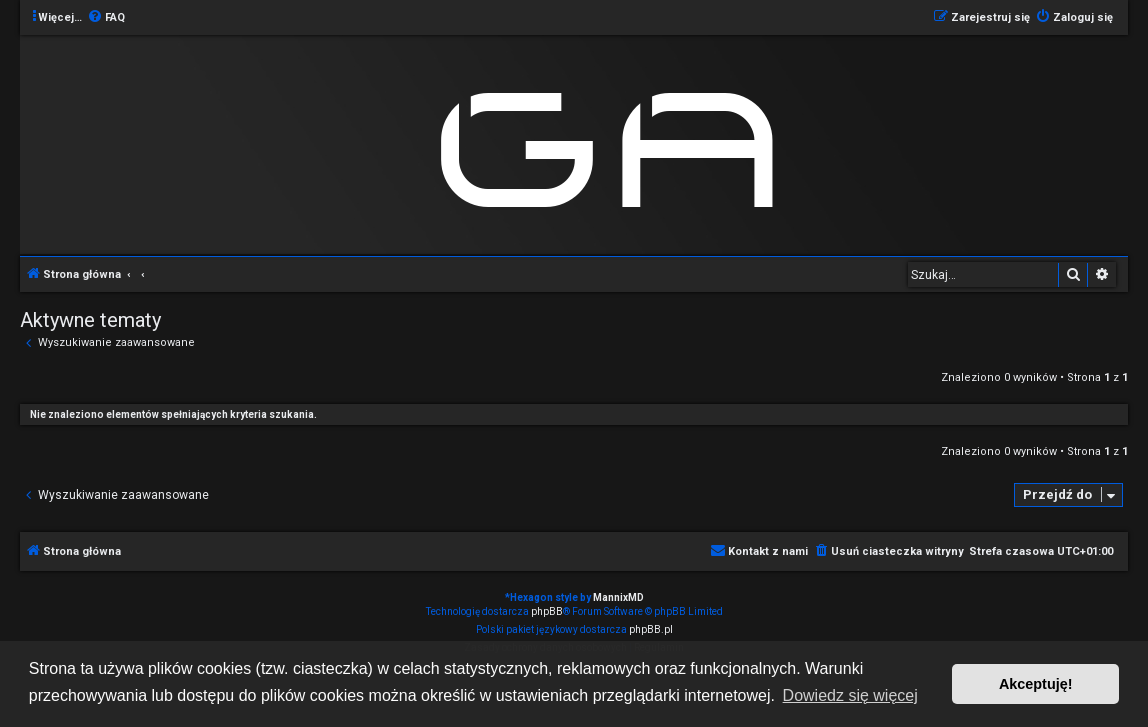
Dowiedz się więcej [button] (850, 695)
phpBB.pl (651, 629)
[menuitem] (106, 18)
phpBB (547, 611)
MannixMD (618, 597)
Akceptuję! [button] (1036, 684)
